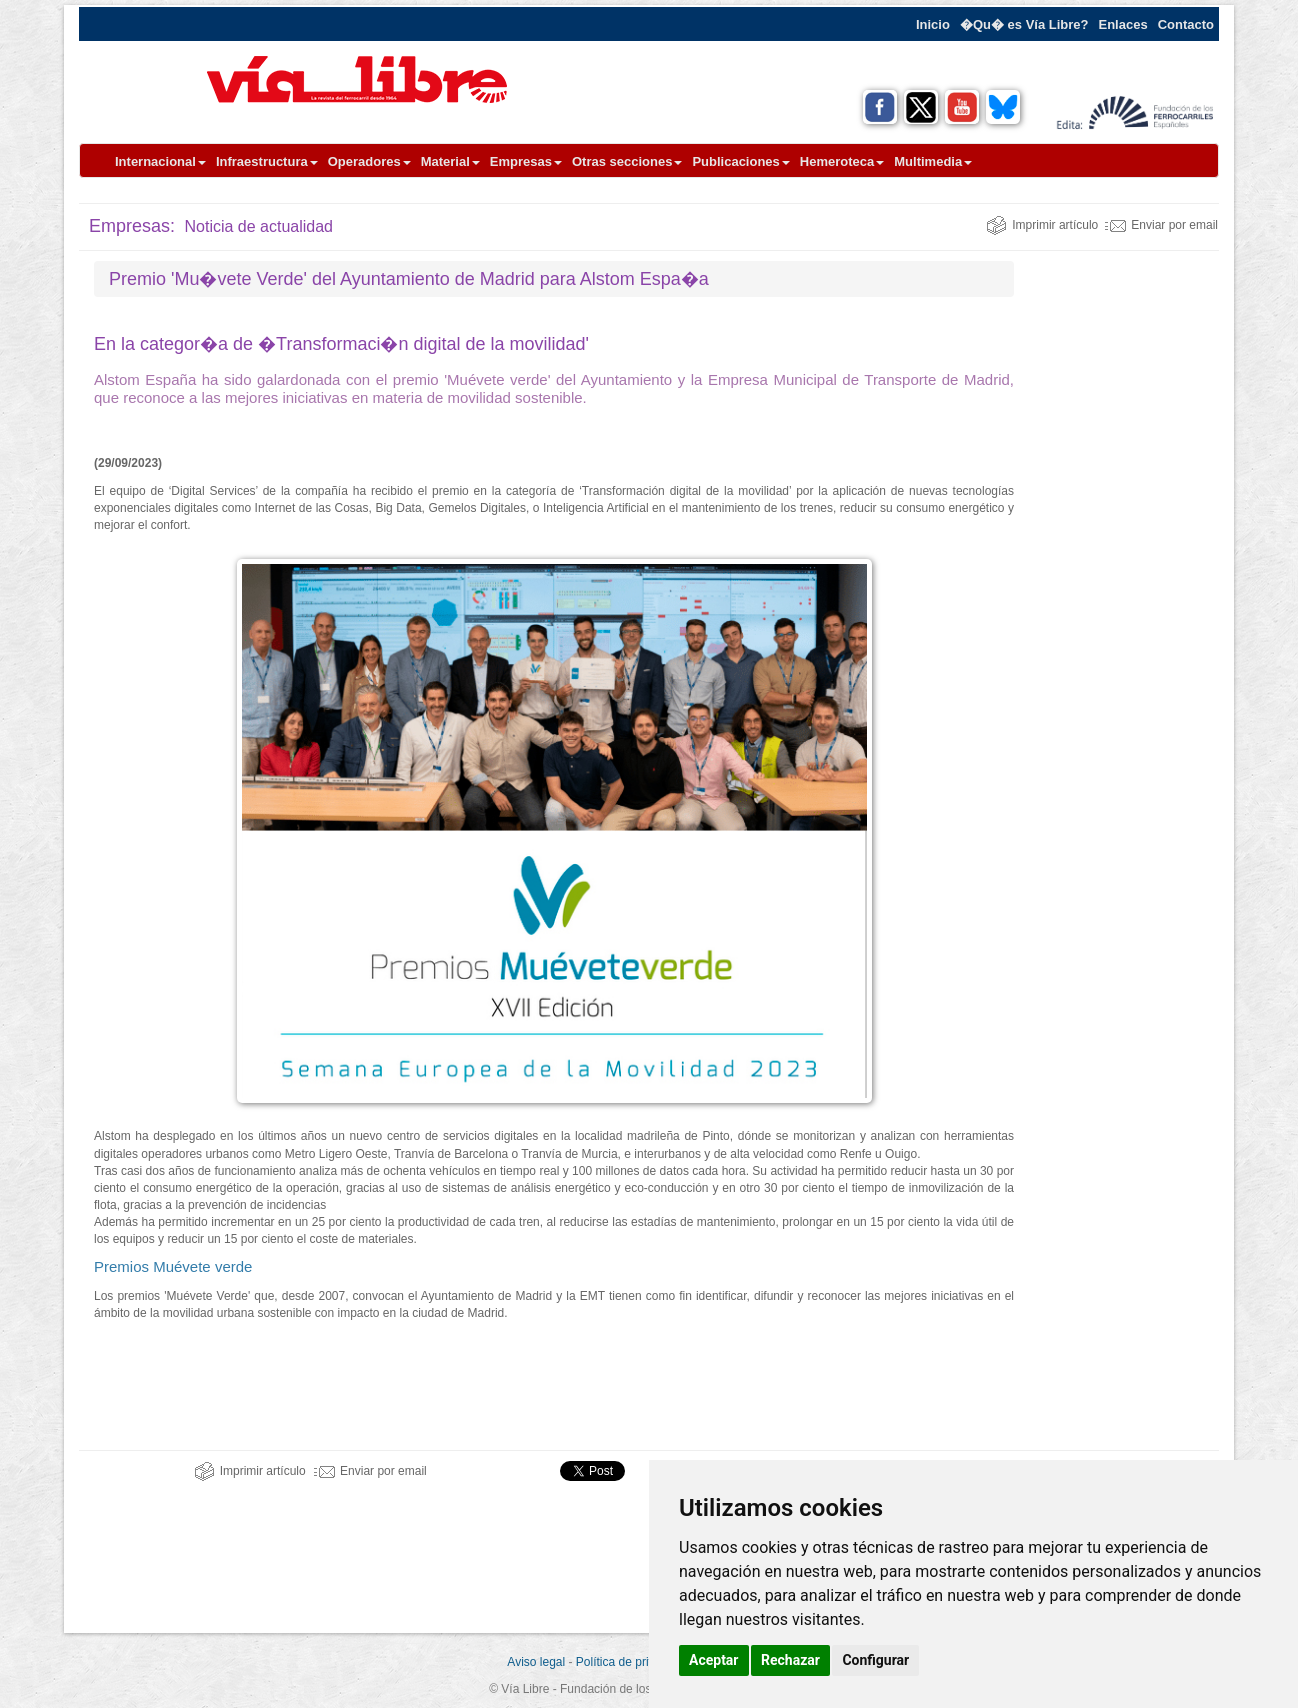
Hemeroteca (842, 161)
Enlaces (1123, 24)
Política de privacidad (633, 1662)
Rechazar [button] (790, 1660)
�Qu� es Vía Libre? (1024, 24)
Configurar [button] (875, 1660)
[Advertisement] (1124, 561)
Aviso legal (536, 1662)
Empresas (526, 161)
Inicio (933, 24)
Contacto (1186, 24)
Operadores (369, 161)
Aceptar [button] (714, 1660)
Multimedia (933, 161)
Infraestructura (267, 161)
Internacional (160, 161)
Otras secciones (627, 161)
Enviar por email (1161, 225)
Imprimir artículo (1042, 225)
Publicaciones (740, 161)
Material (450, 161)
